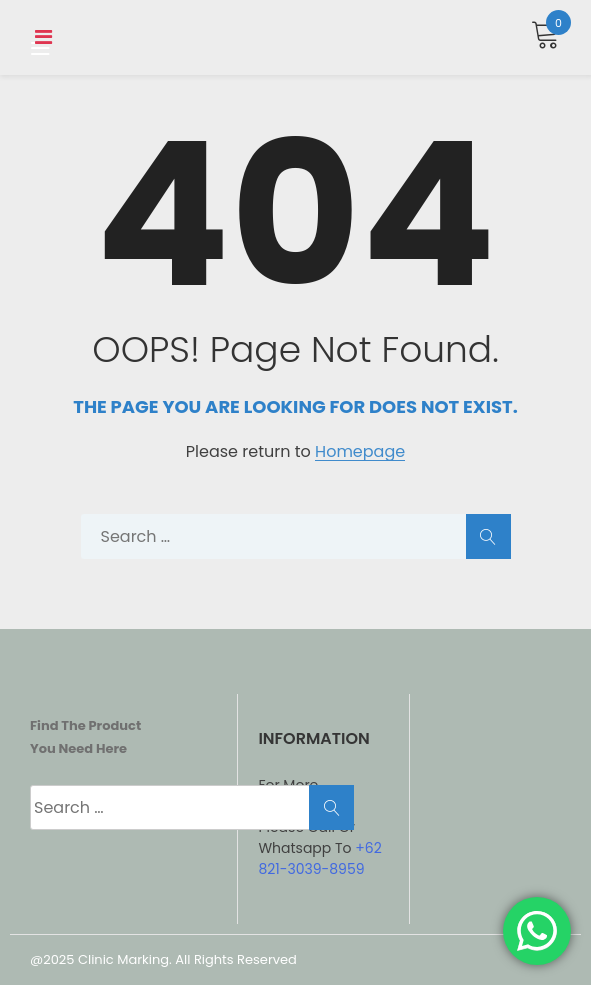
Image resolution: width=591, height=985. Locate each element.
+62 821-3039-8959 (319, 858)
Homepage (360, 452)
